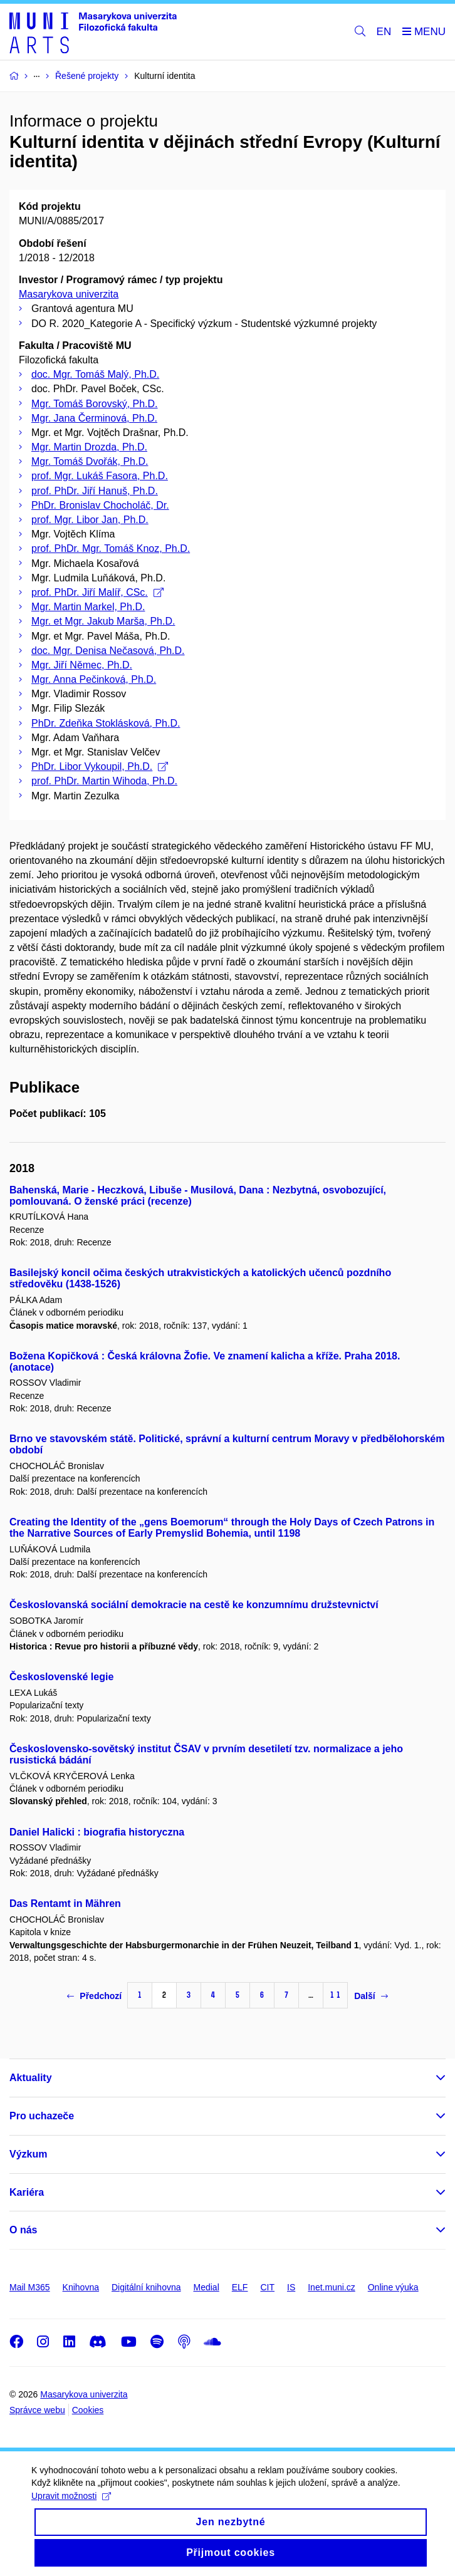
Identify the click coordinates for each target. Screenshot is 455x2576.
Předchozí (94, 1996)
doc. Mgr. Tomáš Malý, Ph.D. (95, 374)
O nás (23, 2230)
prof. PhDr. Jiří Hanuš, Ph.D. (94, 491)
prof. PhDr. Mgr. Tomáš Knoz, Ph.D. (110, 548)
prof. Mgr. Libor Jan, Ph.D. (90, 519)
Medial (206, 2287)
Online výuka (393, 2287)
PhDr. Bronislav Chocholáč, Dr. (100, 505)
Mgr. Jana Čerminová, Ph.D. (94, 418)
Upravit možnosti (71, 2507)
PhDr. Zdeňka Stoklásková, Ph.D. (105, 723)
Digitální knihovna (146, 2287)
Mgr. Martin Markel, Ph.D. (88, 606)
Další (370, 1996)
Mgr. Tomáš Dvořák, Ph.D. (89, 461)
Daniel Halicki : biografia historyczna (96, 1832)
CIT (267, 2287)
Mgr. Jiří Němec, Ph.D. (81, 665)
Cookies (88, 2410)
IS (291, 2287)
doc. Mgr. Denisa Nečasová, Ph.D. (108, 650)
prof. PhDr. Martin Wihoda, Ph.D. (104, 781)
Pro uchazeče (41, 2116)
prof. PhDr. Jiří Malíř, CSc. (97, 592)
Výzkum (28, 2154)
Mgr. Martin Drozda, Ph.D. (89, 447)
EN (384, 32)
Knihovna (81, 2287)
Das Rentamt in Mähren (65, 1903)
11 (335, 1995)
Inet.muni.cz (331, 2287)
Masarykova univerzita (68, 294)
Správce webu (37, 2410)
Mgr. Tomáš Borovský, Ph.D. (94, 403)
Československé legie (61, 1676)
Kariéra (26, 2192)
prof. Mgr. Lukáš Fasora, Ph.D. (99, 475)
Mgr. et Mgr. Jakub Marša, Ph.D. (103, 621)
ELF (240, 2287)
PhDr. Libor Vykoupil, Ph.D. (99, 766)
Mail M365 (29, 2287)
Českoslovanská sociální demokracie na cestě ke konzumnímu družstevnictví (194, 1604)
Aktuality (30, 2077)
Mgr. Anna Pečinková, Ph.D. (93, 679)
